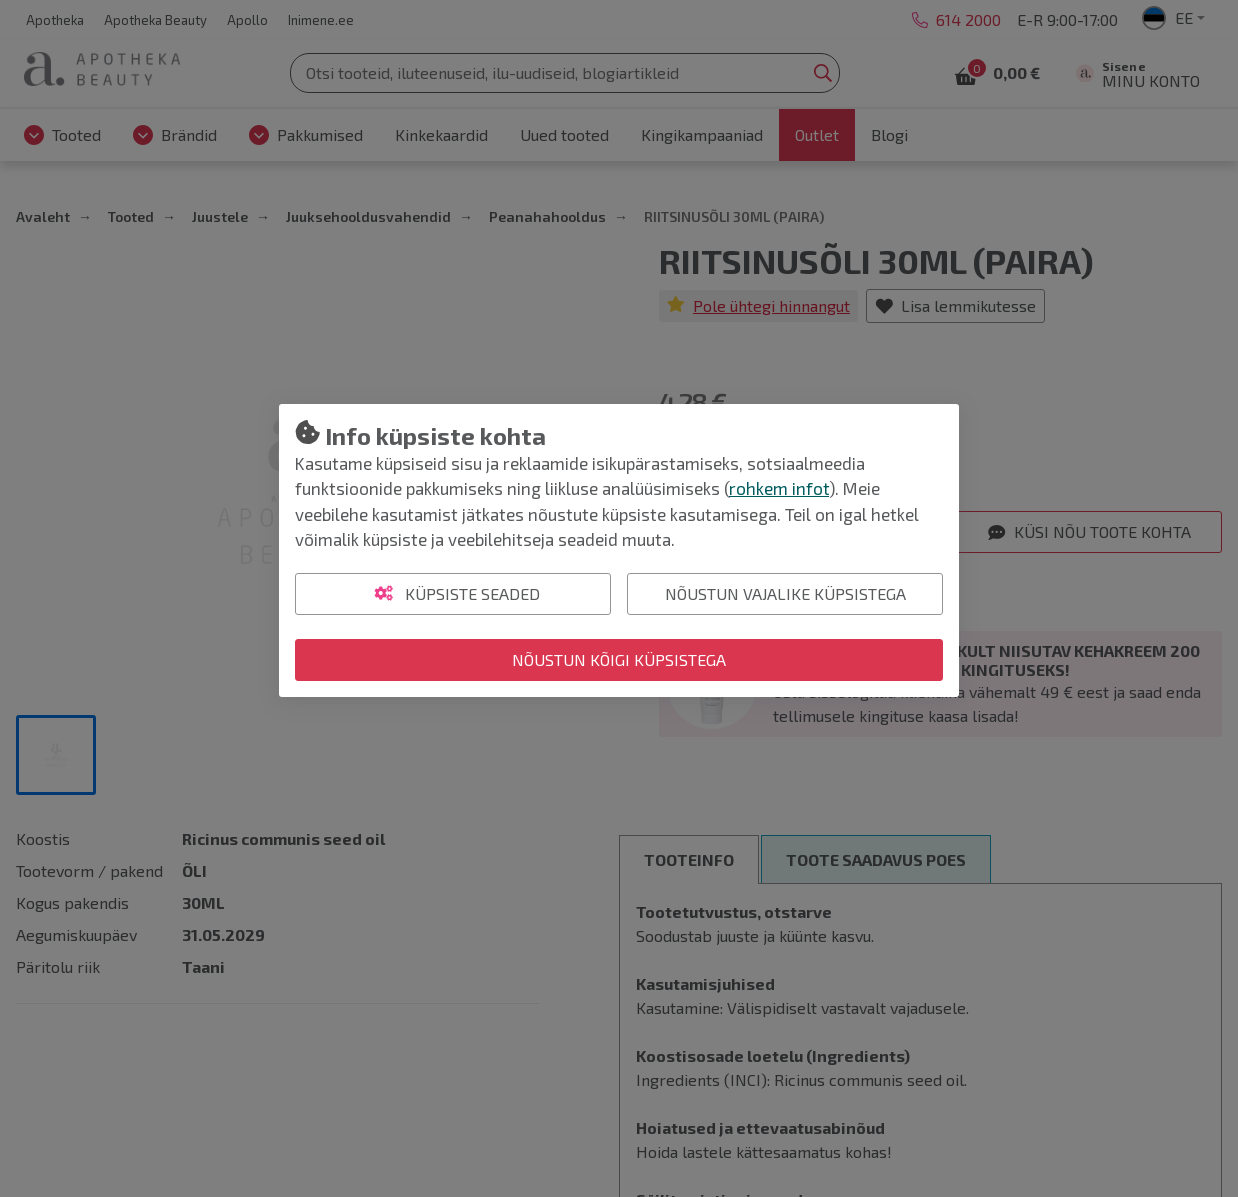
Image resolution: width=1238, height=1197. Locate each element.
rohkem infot (779, 488)
